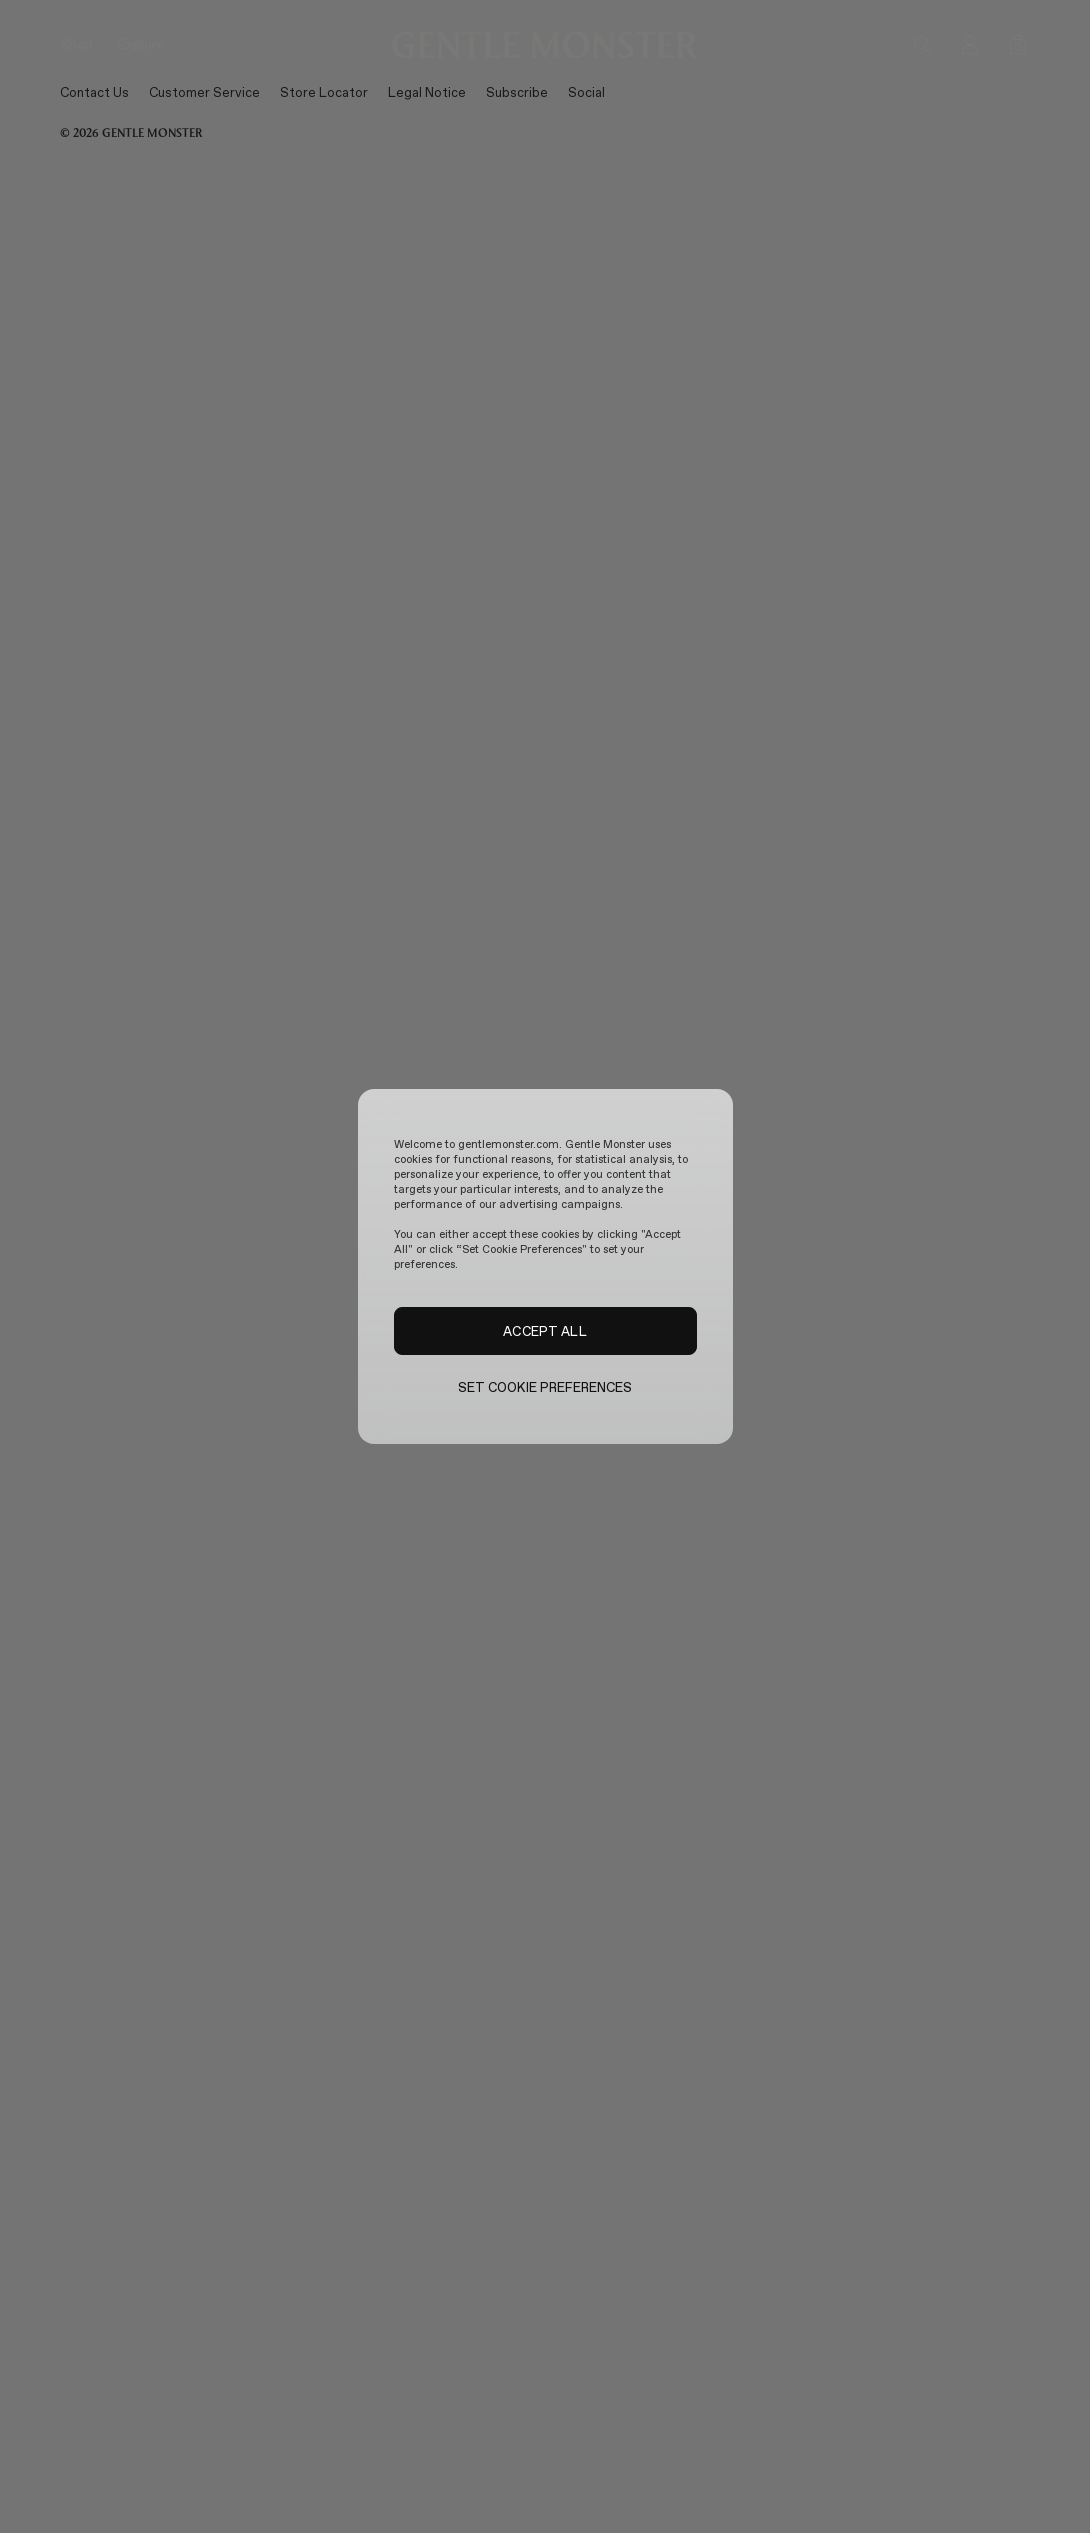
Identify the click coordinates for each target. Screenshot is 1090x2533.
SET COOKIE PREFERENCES (545, 1387)
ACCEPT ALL (544, 1331)
